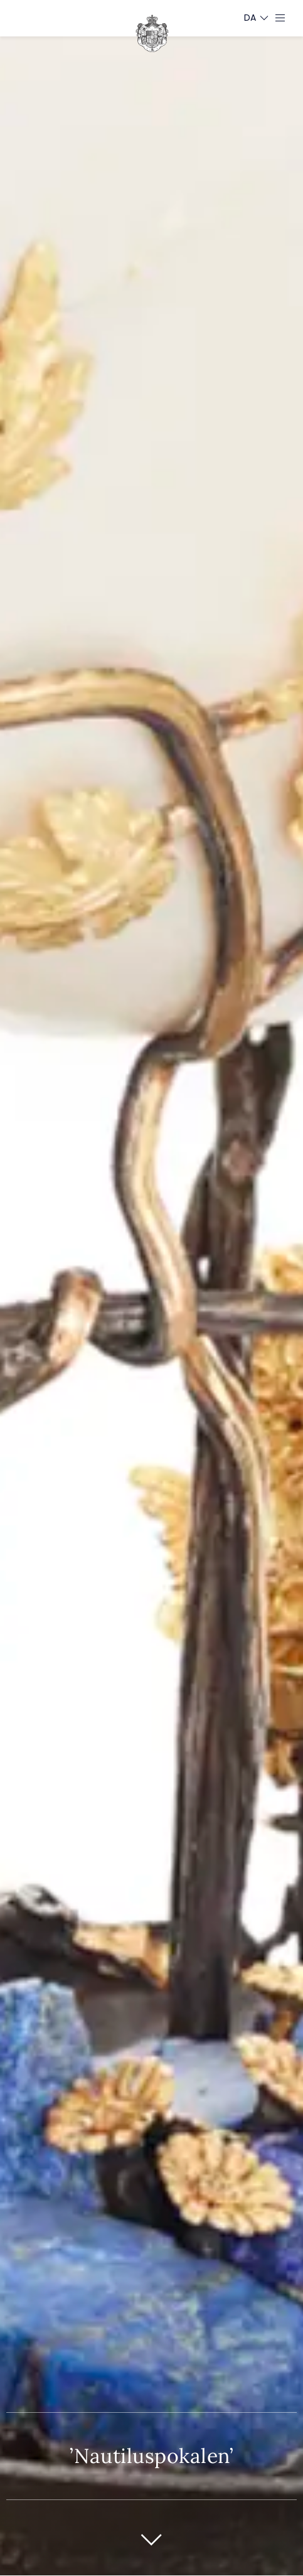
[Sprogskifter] (250, 17)
